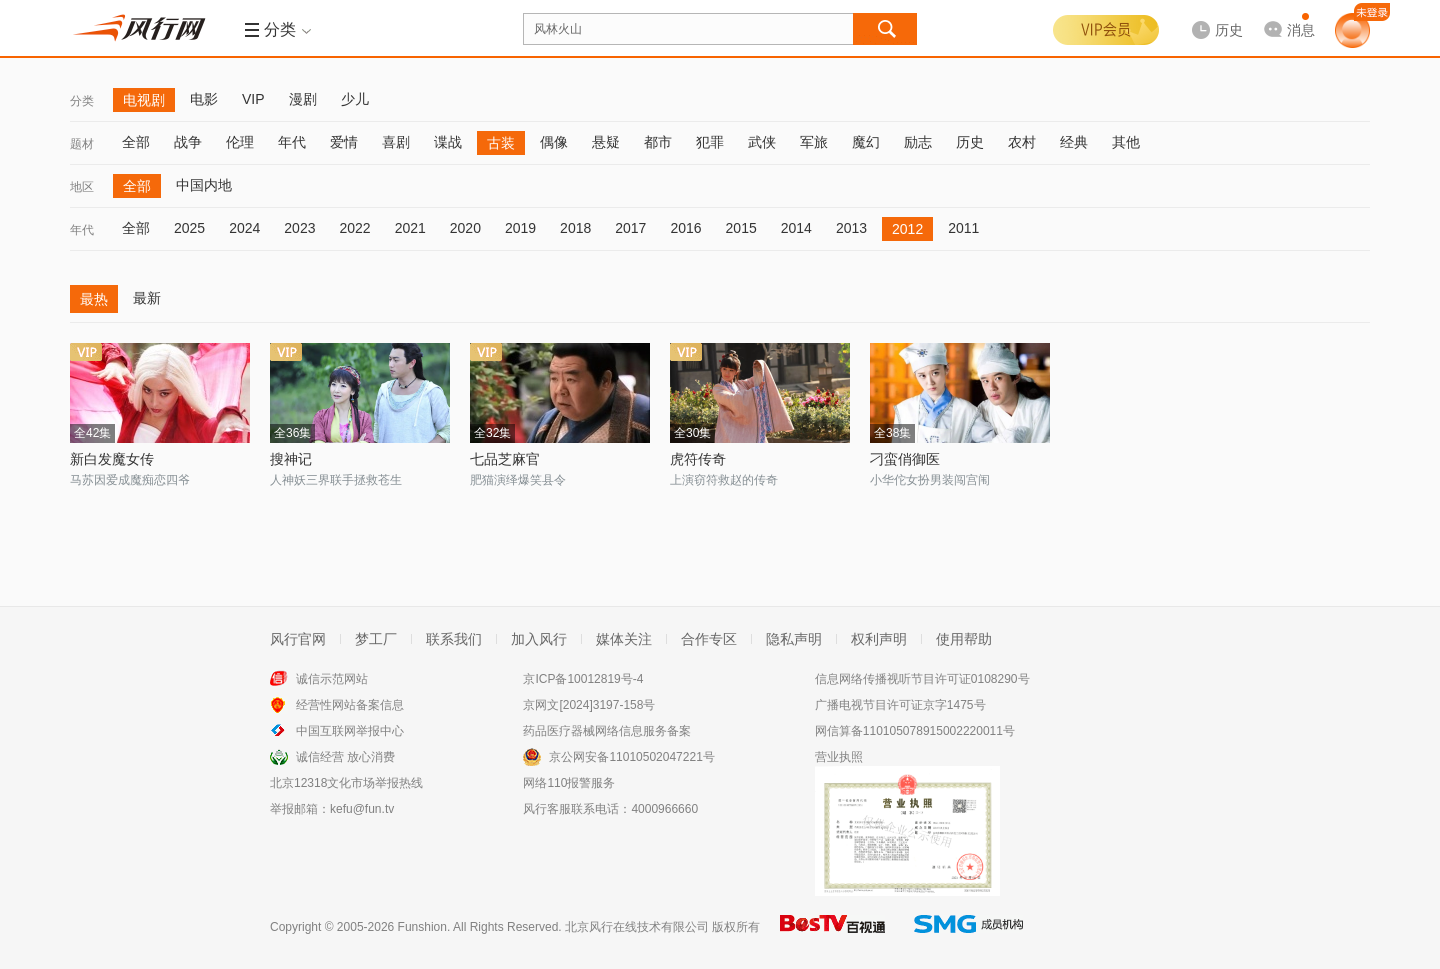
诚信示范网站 (332, 679)
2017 (630, 228)
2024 (244, 228)
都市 (658, 142)
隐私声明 (794, 639)
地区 (82, 187)
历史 (970, 142)
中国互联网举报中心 (350, 731)
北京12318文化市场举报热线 (346, 783)
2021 (410, 228)
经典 (1074, 142)
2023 (299, 228)
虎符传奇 (698, 459)
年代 (292, 142)
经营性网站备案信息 (350, 705)
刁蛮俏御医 (905, 459)
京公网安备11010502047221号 (631, 757)
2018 (575, 228)
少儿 (355, 99)
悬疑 (606, 142)
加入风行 (539, 639)
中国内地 (204, 185)
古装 (501, 143)
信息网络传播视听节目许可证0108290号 (922, 679)
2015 (741, 228)
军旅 (814, 142)
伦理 (240, 142)
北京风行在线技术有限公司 (637, 927)
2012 (907, 229)
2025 (189, 228)
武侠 (762, 142)
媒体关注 (624, 639)
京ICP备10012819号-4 (583, 679)
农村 (1022, 142)
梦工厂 (376, 639)
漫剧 (303, 99)
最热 (94, 299)
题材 (82, 144)
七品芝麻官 (505, 459)
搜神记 (291, 459)
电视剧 (144, 100)
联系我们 (454, 639)
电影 (204, 99)
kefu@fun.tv (362, 809)
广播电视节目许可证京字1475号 (900, 705)
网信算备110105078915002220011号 (915, 731)
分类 (82, 101)
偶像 (554, 142)
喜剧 (396, 142)
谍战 (448, 142)
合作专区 (709, 639)
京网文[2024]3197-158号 (589, 705)
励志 (918, 142)
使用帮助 (964, 639)
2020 (465, 228)
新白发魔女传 (112, 459)
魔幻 (866, 142)
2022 (354, 228)
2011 (963, 228)
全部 (136, 142)
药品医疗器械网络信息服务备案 (607, 731)
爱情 (344, 142)
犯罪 (710, 142)
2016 (685, 228)
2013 (851, 228)
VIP (253, 99)
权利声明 (879, 639)
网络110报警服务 (569, 783)
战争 (188, 142)
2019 (520, 228)
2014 (796, 228)
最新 (147, 298)
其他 (1126, 142)
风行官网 (298, 639)
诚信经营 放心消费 (345, 757)
